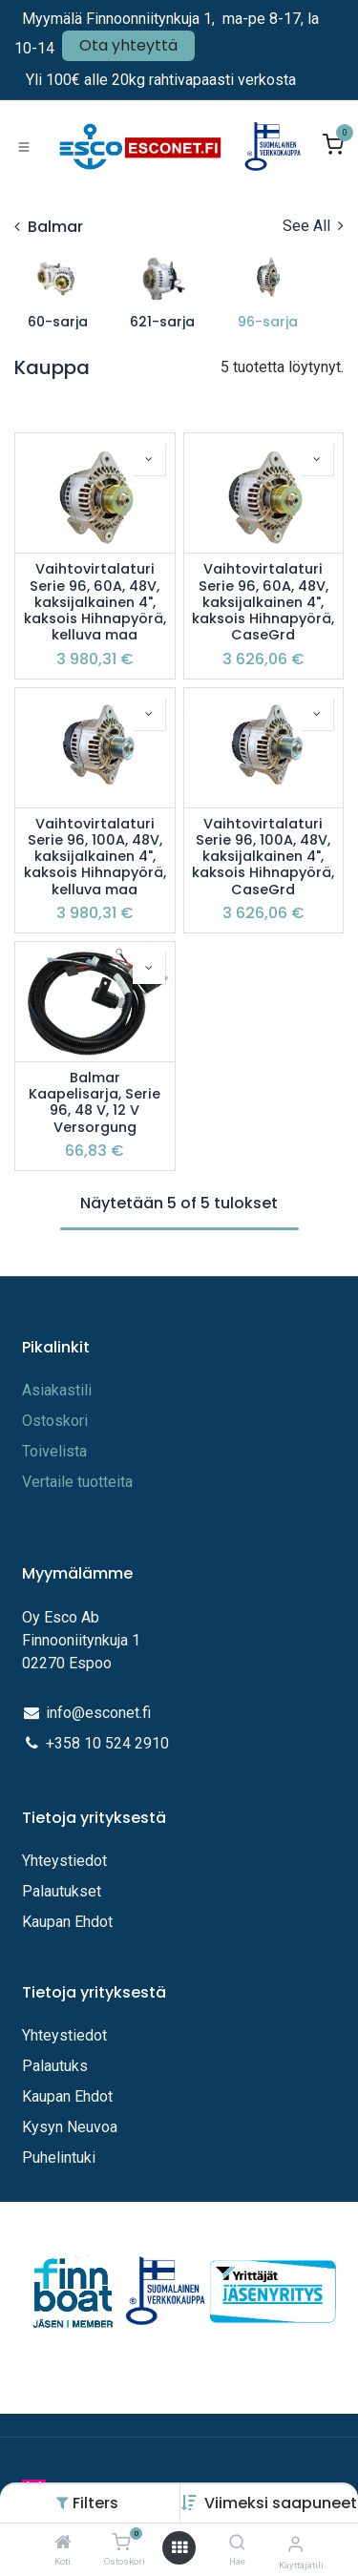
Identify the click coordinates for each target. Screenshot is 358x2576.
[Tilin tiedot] (295, 2544)
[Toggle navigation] (23, 146)
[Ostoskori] (120, 2543)
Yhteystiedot (66, 1861)
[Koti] (63, 2543)
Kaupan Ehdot (67, 1922)
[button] (280, 2503)
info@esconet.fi (98, 1713)
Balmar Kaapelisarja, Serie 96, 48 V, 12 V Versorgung (94, 1103)
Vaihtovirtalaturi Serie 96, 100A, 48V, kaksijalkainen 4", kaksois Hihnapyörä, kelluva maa (95, 857)
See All (313, 226)
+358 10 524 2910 (107, 1743)
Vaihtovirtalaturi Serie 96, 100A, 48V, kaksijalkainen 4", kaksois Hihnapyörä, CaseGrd (263, 857)
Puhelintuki (58, 2157)
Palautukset (61, 1891)
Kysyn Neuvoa (69, 2127)
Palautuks (55, 2066)
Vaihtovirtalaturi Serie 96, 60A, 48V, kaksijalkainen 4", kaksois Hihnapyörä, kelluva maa (95, 602)
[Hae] (237, 2543)
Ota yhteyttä (128, 45)
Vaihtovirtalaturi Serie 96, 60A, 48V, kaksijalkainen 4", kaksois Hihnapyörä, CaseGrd (263, 602)
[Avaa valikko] (179, 2548)
